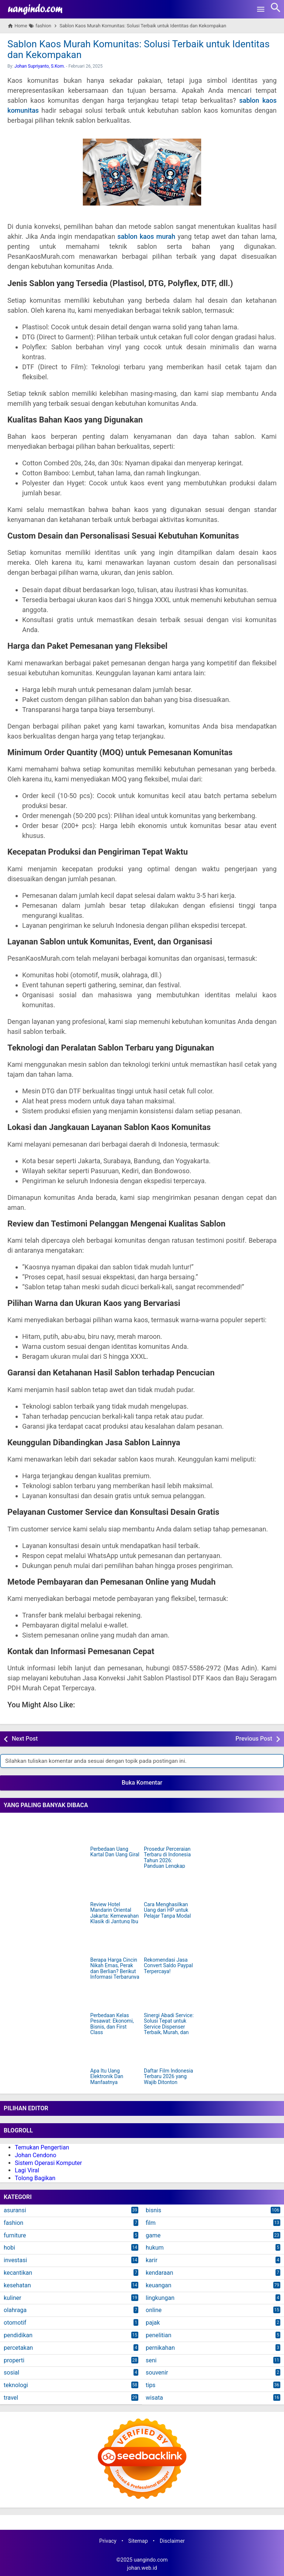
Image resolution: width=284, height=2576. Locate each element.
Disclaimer (172, 2541)
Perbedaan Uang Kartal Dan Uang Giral (114, 1851)
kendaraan (159, 2272)
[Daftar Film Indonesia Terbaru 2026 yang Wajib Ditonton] (169, 2052)
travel (11, 2397)
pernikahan (160, 2347)
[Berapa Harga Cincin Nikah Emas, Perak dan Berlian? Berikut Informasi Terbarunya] (115, 1941)
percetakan (18, 2347)
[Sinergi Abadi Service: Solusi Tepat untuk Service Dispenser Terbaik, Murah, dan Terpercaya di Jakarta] (169, 1997)
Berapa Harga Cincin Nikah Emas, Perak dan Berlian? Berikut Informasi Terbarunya (114, 1968)
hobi (9, 2247)
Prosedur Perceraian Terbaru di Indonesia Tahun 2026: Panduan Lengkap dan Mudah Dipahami (168, 1860)
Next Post (25, 1738)
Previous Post (254, 1738)
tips (150, 2385)
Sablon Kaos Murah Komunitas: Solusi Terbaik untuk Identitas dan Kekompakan (138, 49)
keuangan (158, 2285)
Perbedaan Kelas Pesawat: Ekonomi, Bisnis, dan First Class (112, 2024)
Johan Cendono (35, 2155)
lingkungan (160, 2297)
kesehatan (17, 2285)
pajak (153, 2322)
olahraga (15, 2310)
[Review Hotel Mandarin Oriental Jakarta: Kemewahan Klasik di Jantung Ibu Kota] (115, 1886)
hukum (155, 2247)
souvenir (157, 2372)
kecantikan (18, 2272)
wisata (154, 2397)
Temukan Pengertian (42, 2147)
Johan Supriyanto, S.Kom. (39, 66)
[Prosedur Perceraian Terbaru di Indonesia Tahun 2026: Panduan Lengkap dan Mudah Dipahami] (169, 1830)
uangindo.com (151, 2560)
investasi (15, 2260)
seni (151, 2360)
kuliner (12, 2297)
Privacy (107, 2541)
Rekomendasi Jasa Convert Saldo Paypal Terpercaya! (168, 1965)
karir (152, 2260)
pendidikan (18, 2335)
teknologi (16, 2385)
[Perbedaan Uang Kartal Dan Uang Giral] (115, 1830)
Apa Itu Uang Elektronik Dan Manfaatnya (106, 2076)
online (154, 2310)
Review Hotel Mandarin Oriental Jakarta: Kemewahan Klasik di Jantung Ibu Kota (114, 1916)
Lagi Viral (27, 2170)
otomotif (15, 2322)
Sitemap (138, 2541)
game (153, 2235)
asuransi (15, 2210)
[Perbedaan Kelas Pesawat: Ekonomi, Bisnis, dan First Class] (115, 1997)
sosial (11, 2372)
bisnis (153, 2210)
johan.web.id (142, 2568)
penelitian (158, 2335)
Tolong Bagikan (35, 2178)
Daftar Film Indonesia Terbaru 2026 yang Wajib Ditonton (168, 2076)
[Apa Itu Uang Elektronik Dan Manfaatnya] (115, 2052)
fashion (13, 2222)
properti (14, 2360)
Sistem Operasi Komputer (48, 2162)
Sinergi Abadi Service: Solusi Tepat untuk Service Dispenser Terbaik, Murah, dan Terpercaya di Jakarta (169, 2027)
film (151, 2222)
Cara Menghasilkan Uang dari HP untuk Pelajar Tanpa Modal (167, 1910)
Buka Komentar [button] (142, 1782)
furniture (15, 2235)
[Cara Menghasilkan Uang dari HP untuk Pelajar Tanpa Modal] (169, 1886)
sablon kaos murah (146, 236)
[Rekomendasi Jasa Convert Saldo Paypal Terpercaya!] (169, 1941)
